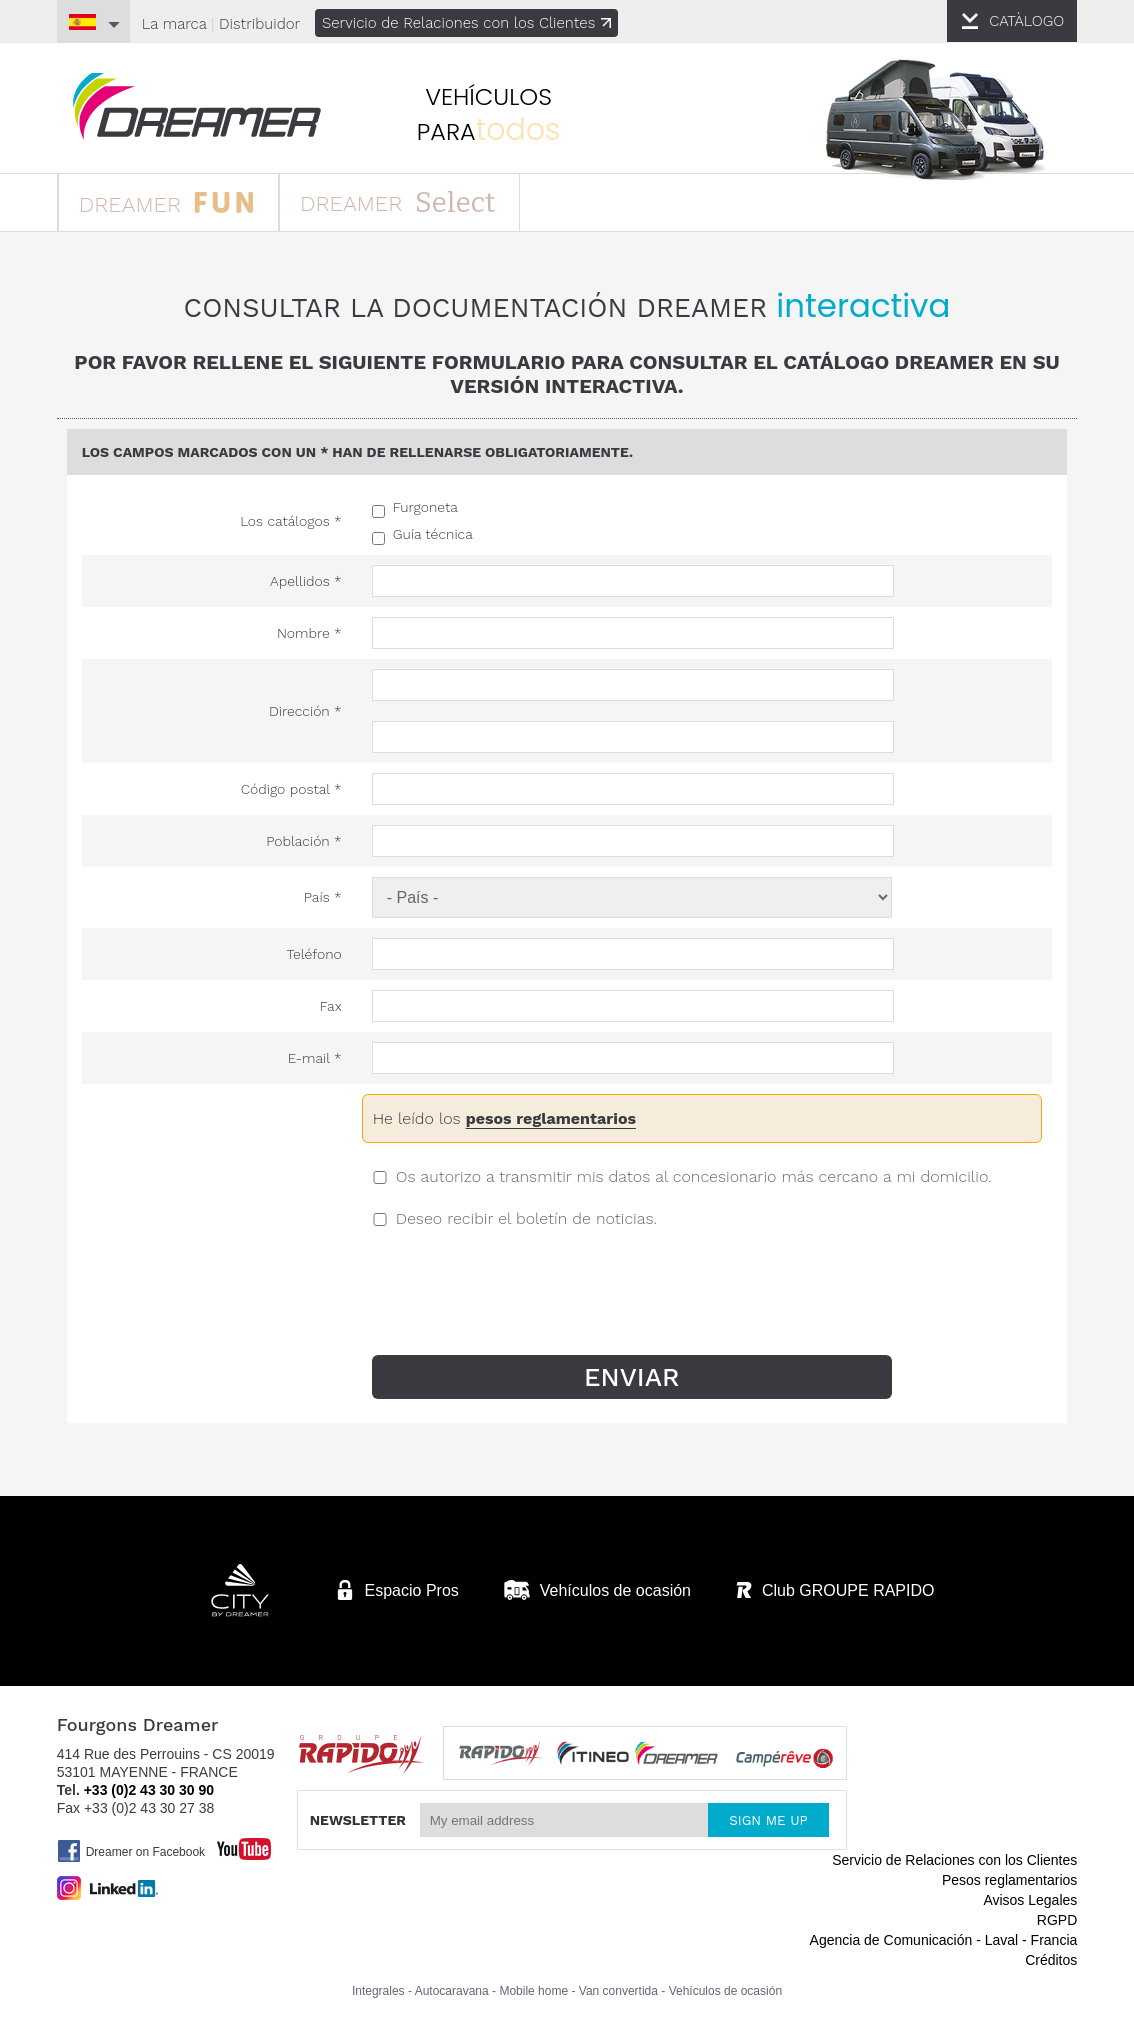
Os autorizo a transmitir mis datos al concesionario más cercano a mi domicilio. (694, 1176)
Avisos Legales (1030, 1900)
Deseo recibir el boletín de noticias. (526, 1218)
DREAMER (166, 201)
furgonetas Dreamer (197, 106)
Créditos (1051, 1960)
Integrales (378, 1991)
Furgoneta (425, 507)
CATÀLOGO (1026, 21)
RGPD (1057, 1920)
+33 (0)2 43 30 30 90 (149, 1790)
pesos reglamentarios (551, 1118)
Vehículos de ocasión (725, 1991)
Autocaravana (452, 1991)
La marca (174, 24)
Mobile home (533, 1991)
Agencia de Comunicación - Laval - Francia (944, 1940)
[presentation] (529, 1306)
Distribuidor (259, 24)
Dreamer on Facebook (131, 1851)
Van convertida (618, 1991)
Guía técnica (433, 534)
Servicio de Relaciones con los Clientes (466, 23)
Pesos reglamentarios (1009, 1880)
